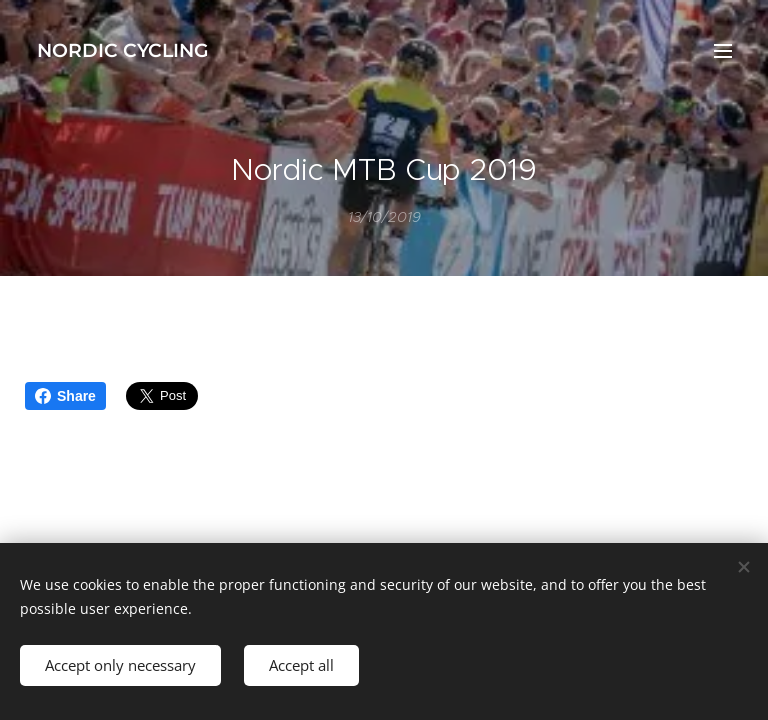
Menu (723, 51)
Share (65, 396)
